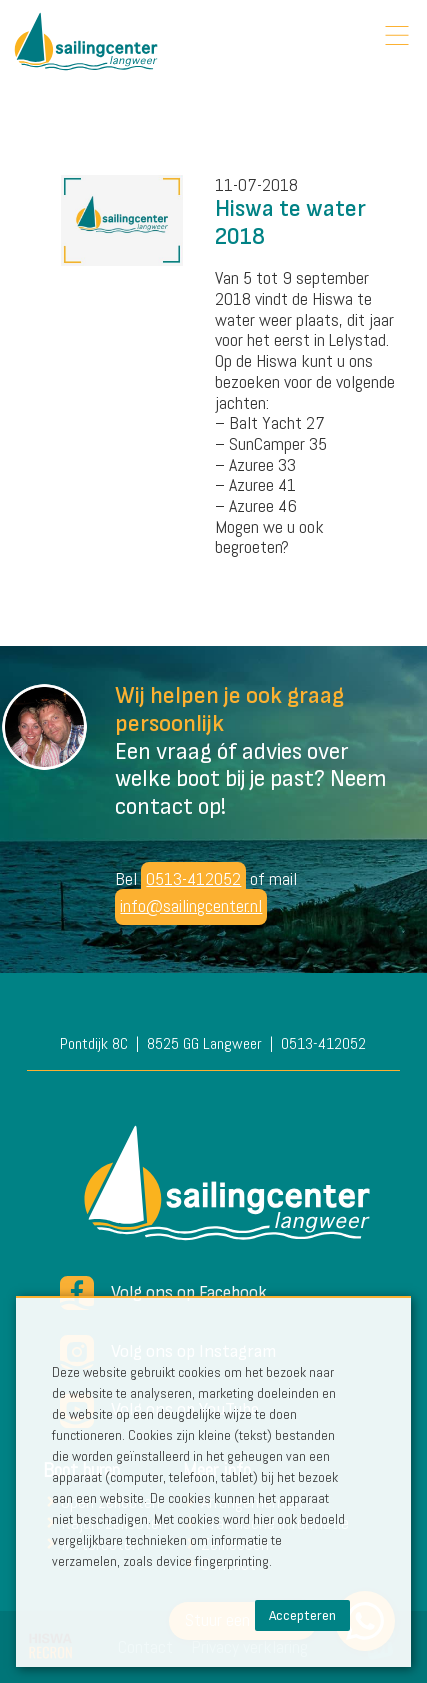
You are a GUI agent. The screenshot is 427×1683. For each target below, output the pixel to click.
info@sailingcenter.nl (191, 905)
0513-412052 (193, 878)
